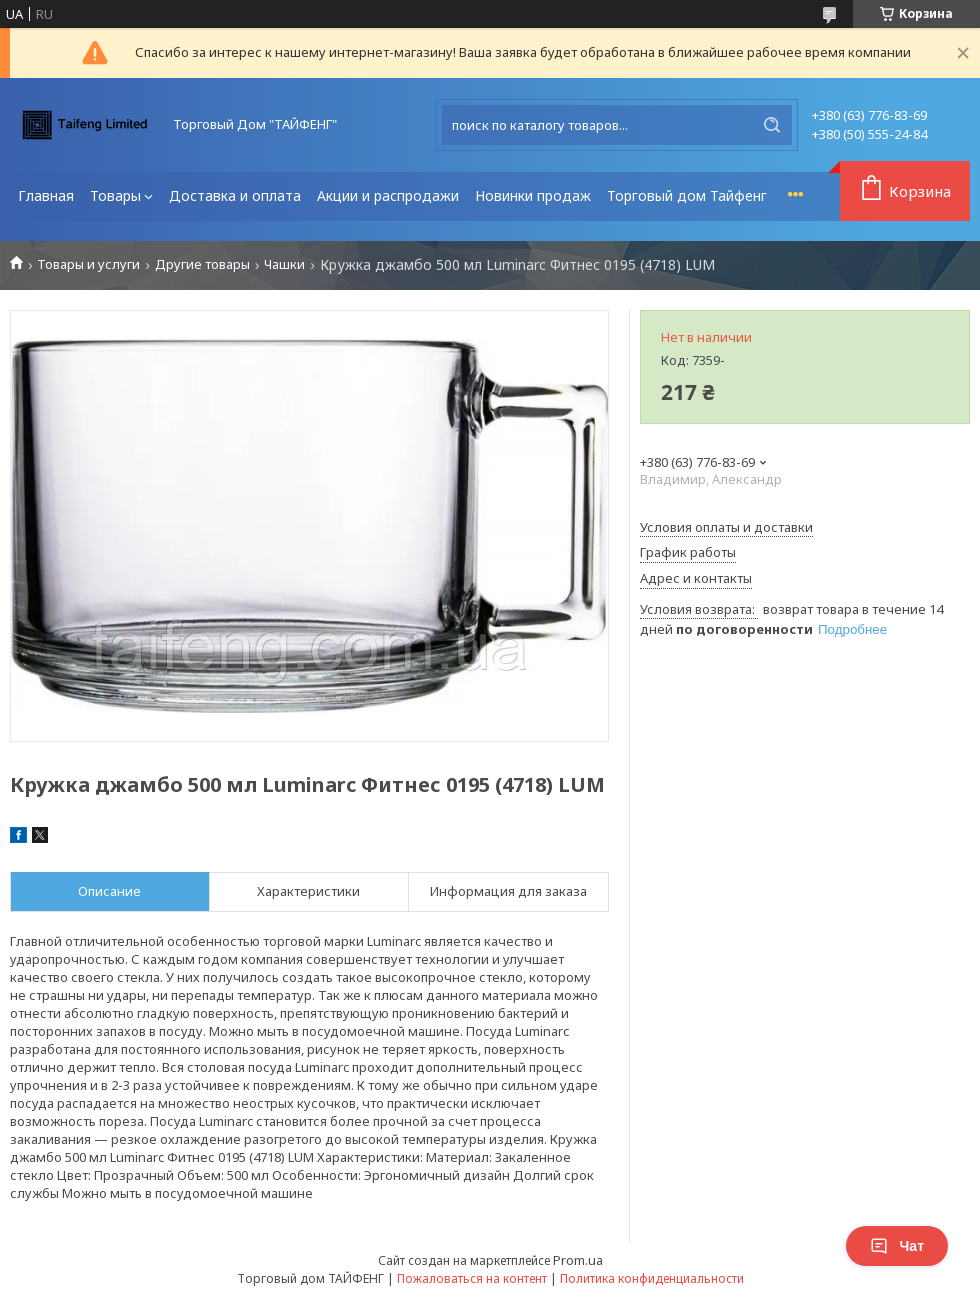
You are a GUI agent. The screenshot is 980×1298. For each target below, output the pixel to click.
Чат (897, 1246)
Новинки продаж (533, 195)
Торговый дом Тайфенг (687, 195)
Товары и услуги (88, 264)
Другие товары (202, 264)
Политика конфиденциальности (652, 1278)
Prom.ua (578, 1260)
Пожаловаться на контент (472, 1278)
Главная (46, 195)
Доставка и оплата (235, 195)
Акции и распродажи (388, 195)
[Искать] (772, 125)
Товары (115, 195)
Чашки (284, 264)
